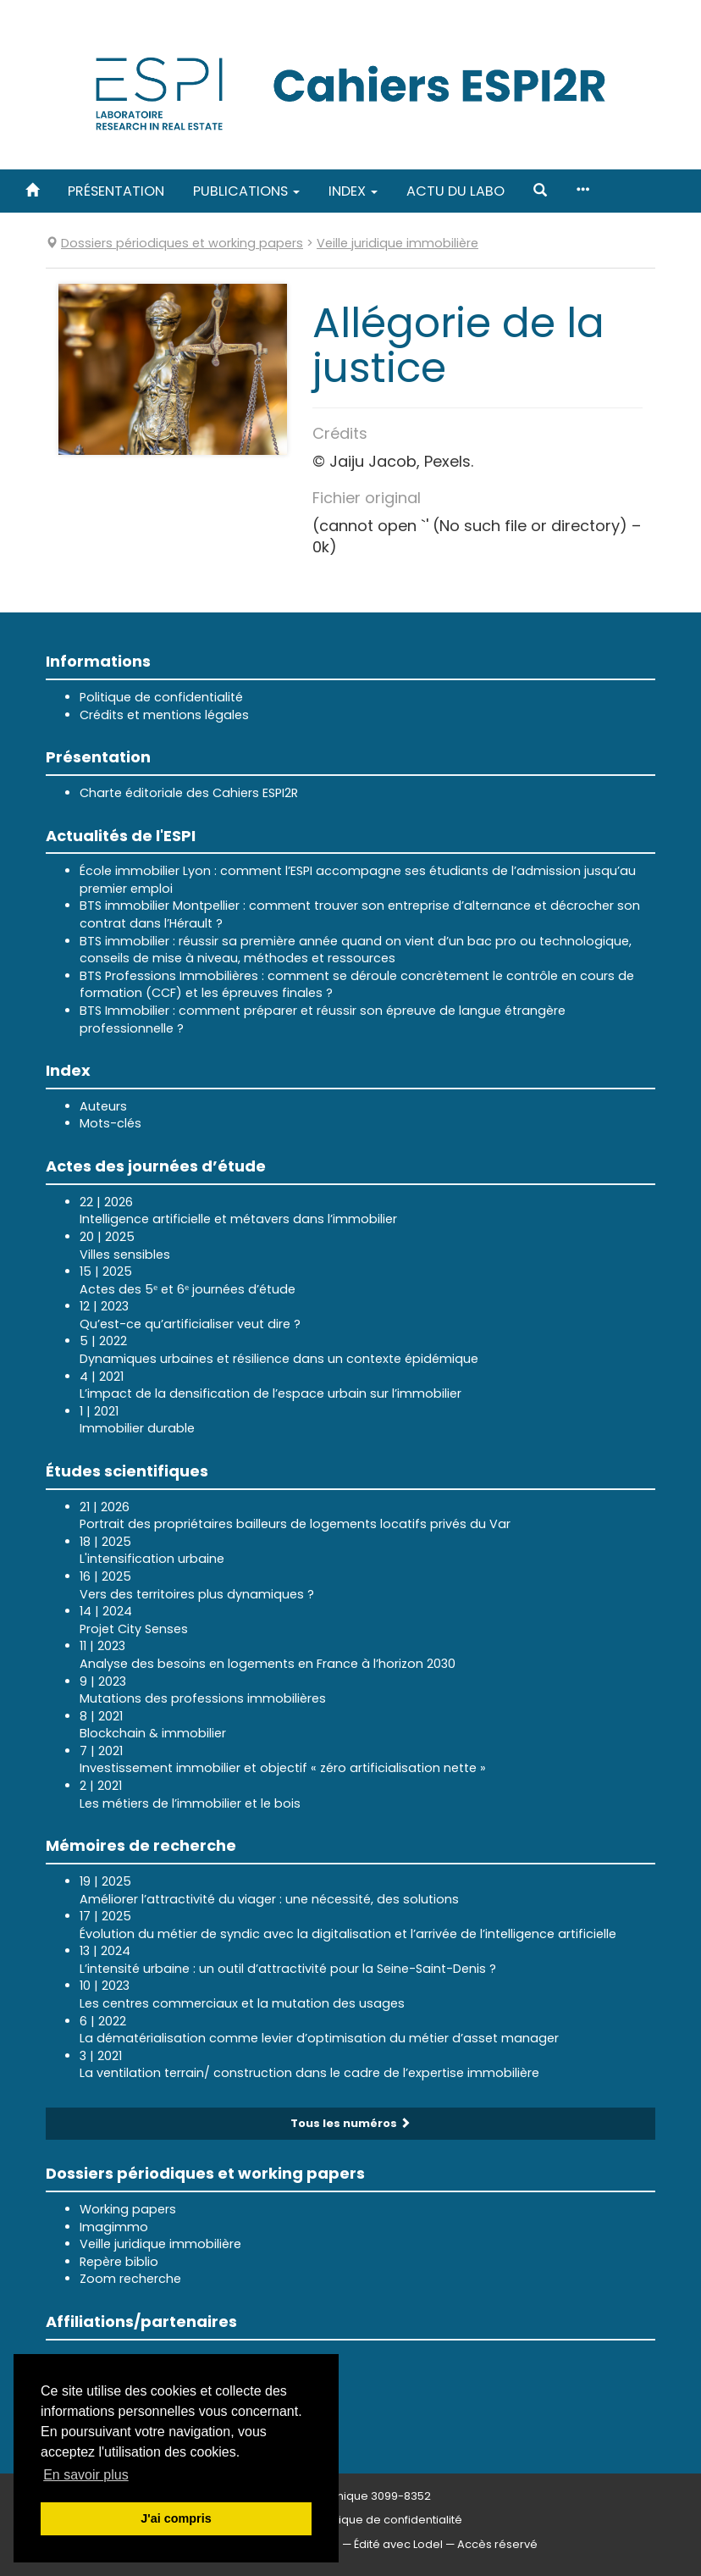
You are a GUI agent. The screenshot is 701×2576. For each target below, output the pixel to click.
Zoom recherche (130, 2278)
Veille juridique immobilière (160, 2243)
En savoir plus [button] (86, 2475)
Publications (246, 191)
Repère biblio (119, 2261)
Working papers (128, 2209)
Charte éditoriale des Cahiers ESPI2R (189, 792)
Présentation (116, 191)
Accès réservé (497, 2544)
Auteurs (103, 1106)
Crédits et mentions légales (164, 714)
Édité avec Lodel (398, 2544)
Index (353, 191)
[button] (540, 191)
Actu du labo (455, 191)
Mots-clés (110, 1123)
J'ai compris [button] (176, 2518)
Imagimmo (114, 2227)
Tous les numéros (350, 2123)
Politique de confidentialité (161, 697)
